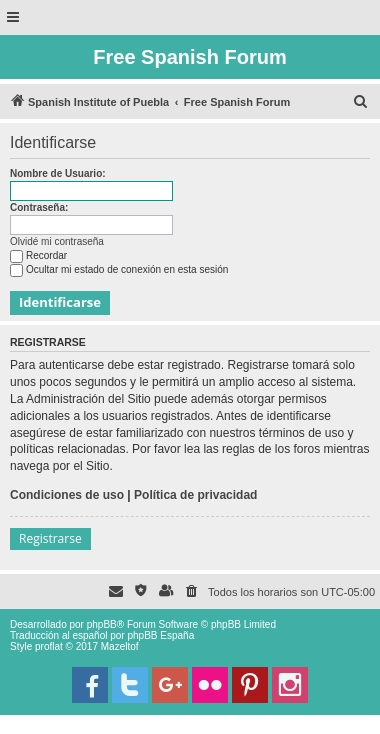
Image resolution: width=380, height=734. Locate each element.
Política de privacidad (195, 495)
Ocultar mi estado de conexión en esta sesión (119, 269)
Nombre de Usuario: (58, 173)
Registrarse (50, 538)
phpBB (102, 624)
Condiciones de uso (67, 495)
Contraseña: (39, 207)
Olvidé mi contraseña (57, 241)
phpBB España (160, 635)
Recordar (38, 255)
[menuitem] (361, 102)
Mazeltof (120, 646)
